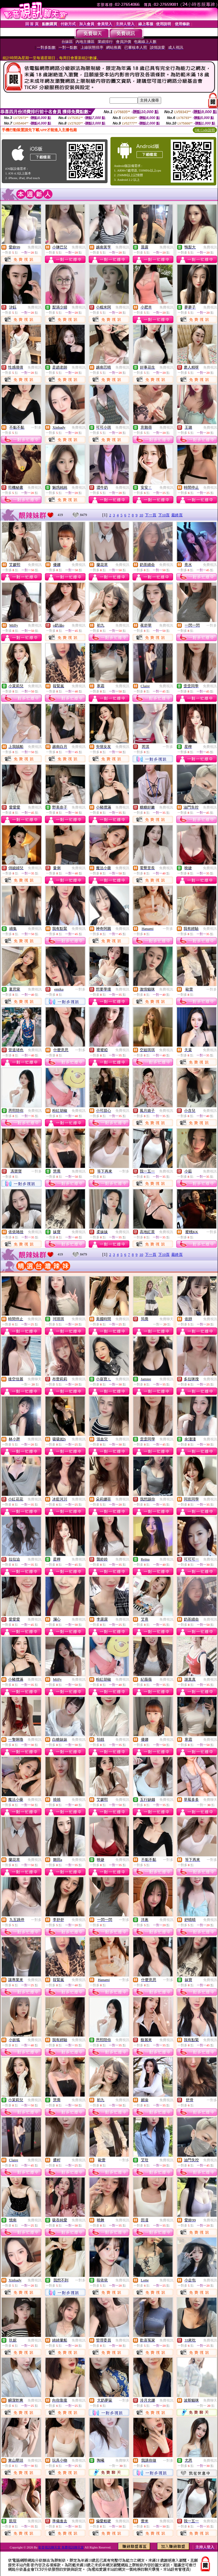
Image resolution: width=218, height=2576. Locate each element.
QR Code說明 (205, 130)
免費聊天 (166, 1319)
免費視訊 (34, 247)
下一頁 (150, 515)
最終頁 (177, 515)
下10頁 (164, 515)
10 (141, 515)
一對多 (36, 427)
